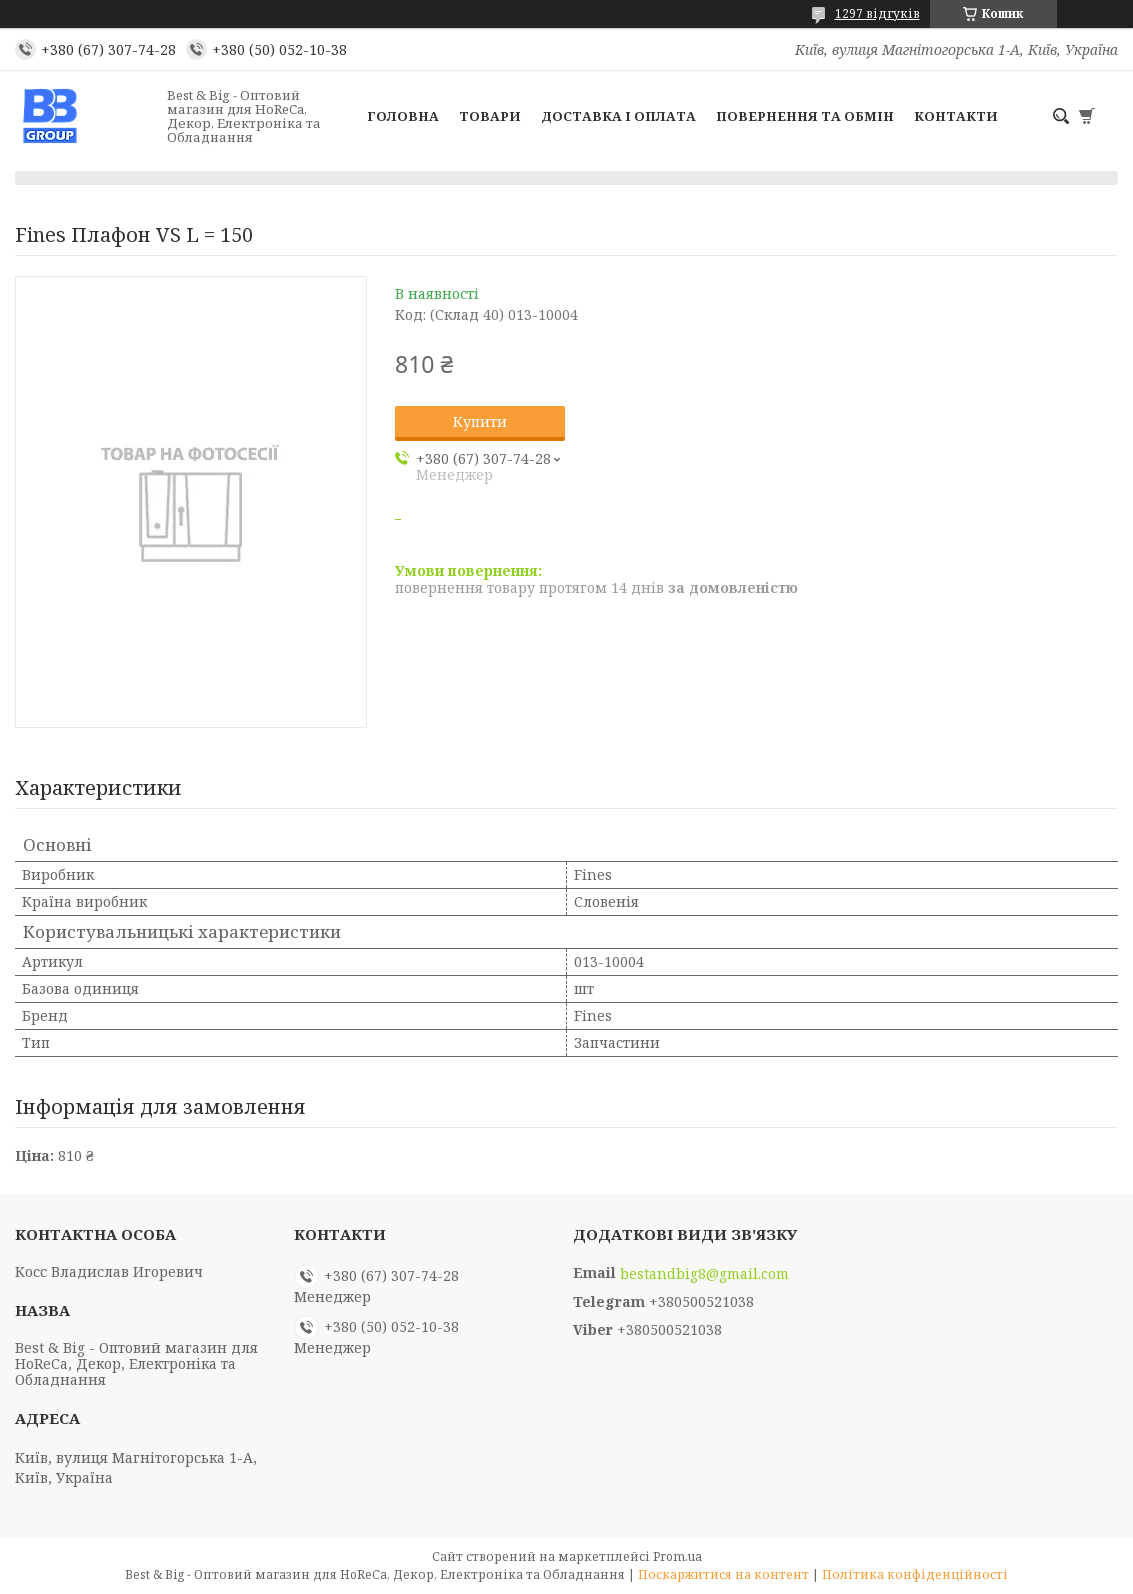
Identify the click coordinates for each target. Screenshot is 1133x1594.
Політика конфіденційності (915, 1574)
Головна (403, 116)
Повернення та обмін (805, 116)
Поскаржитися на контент (723, 1574)
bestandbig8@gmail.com (704, 1274)
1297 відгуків (877, 13)
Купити (480, 421)
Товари (490, 116)
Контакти (956, 116)
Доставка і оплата (618, 116)
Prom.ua (677, 1556)
